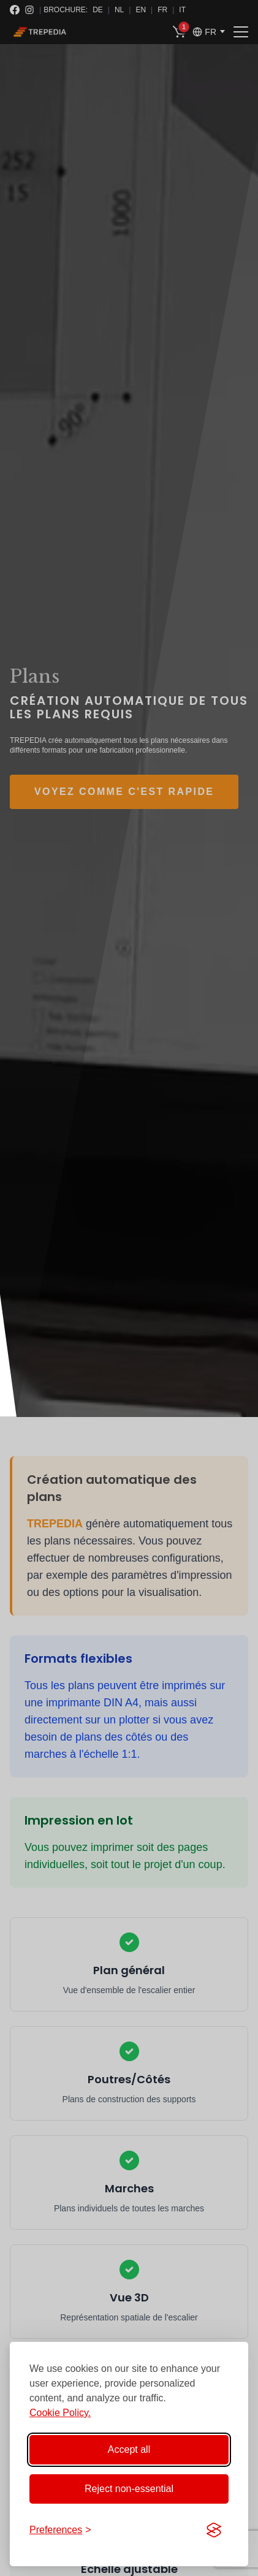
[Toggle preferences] (60, 2530)
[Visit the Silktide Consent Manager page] (214, 2530)
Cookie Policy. (60, 2412)
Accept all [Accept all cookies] (129, 2449)
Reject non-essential (129, 2488)
